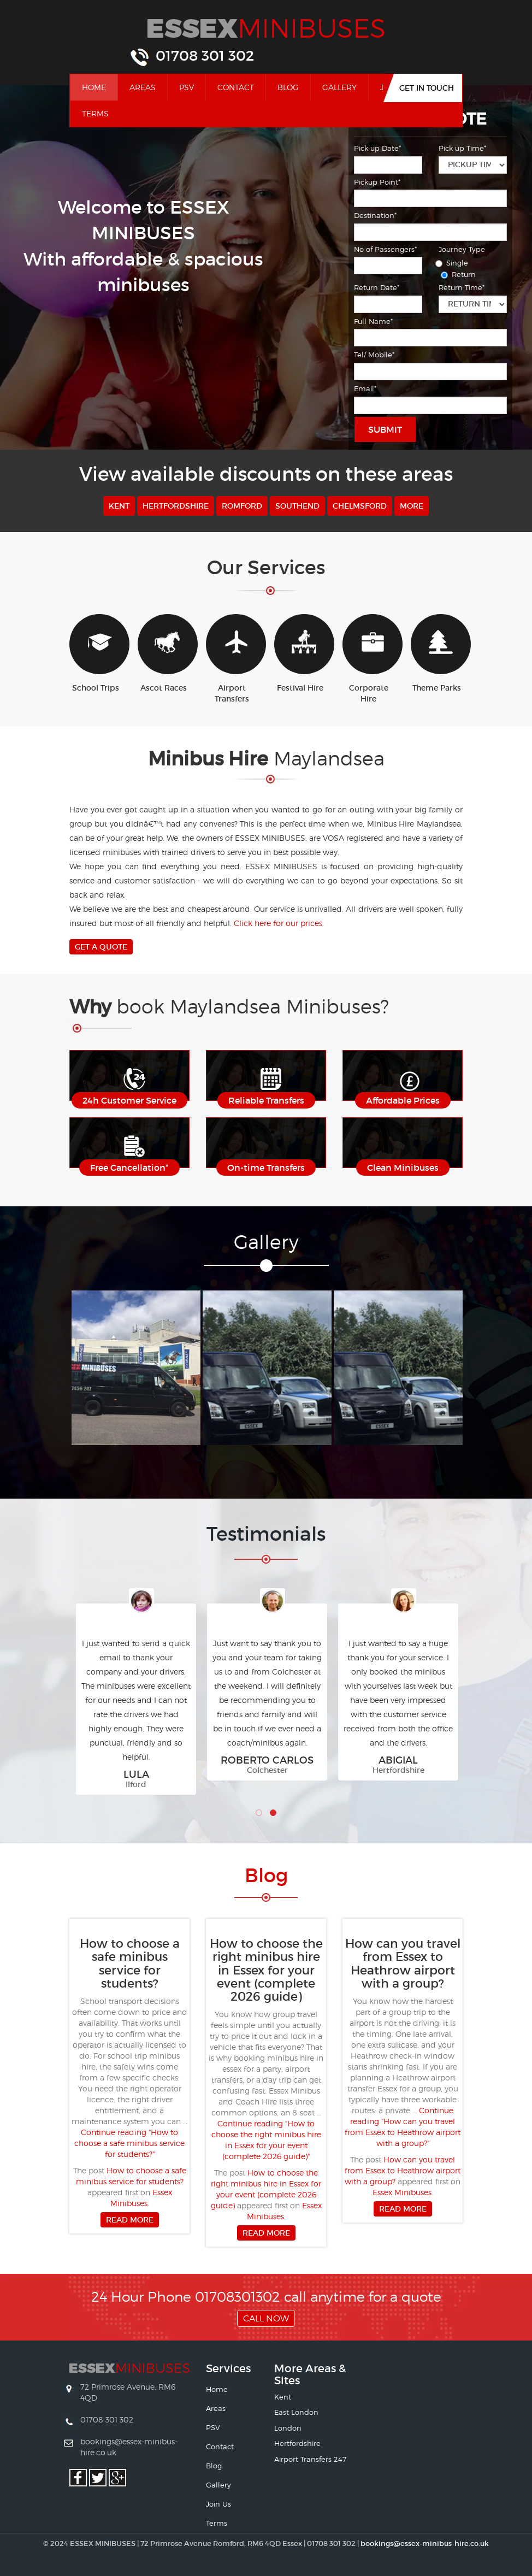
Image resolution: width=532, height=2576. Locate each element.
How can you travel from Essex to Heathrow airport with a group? (402, 2170)
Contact (235, 87)
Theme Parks (437, 653)
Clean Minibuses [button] (403, 1167)
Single (453, 262)
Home (99, 85)
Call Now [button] (266, 2318)
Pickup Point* (377, 182)
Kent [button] (119, 506)
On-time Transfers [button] (266, 1167)
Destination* (375, 215)
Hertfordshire (297, 2443)
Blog (288, 87)
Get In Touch (426, 88)
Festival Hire (300, 653)
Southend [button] (297, 506)
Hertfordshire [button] (176, 506)
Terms (95, 113)
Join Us (218, 2504)
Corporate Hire (368, 659)
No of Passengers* (385, 249)
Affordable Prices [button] (403, 1100)
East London (296, 2412)
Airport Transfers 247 (310, 2459)
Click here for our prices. (279, 923)
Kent (282, 2396)
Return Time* (461, 287)
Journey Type (462, 249)
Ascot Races (164, 653)
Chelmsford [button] (360, 506)
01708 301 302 (205, 55)
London (288, 2428)
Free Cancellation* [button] (129, 1167)
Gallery (339, 87)
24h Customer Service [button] (129, 1100)
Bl (266, 1875)
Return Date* (376, 287)
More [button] (411, 506)
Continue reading (129, 2143)
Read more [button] (129, 2220)
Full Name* (373, 321)
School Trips (95, 653)
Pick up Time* (462, 148)
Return (460, 274)
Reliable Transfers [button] (266, 1100)
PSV (186, 87)
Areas (142, 87)
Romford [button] (242, 506)
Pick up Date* (377, 148)
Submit (385, 429)
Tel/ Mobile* (374, 354)
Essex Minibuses (402, 2192)
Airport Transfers (232, 659)
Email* (365, 388)
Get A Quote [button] (101, 947)
